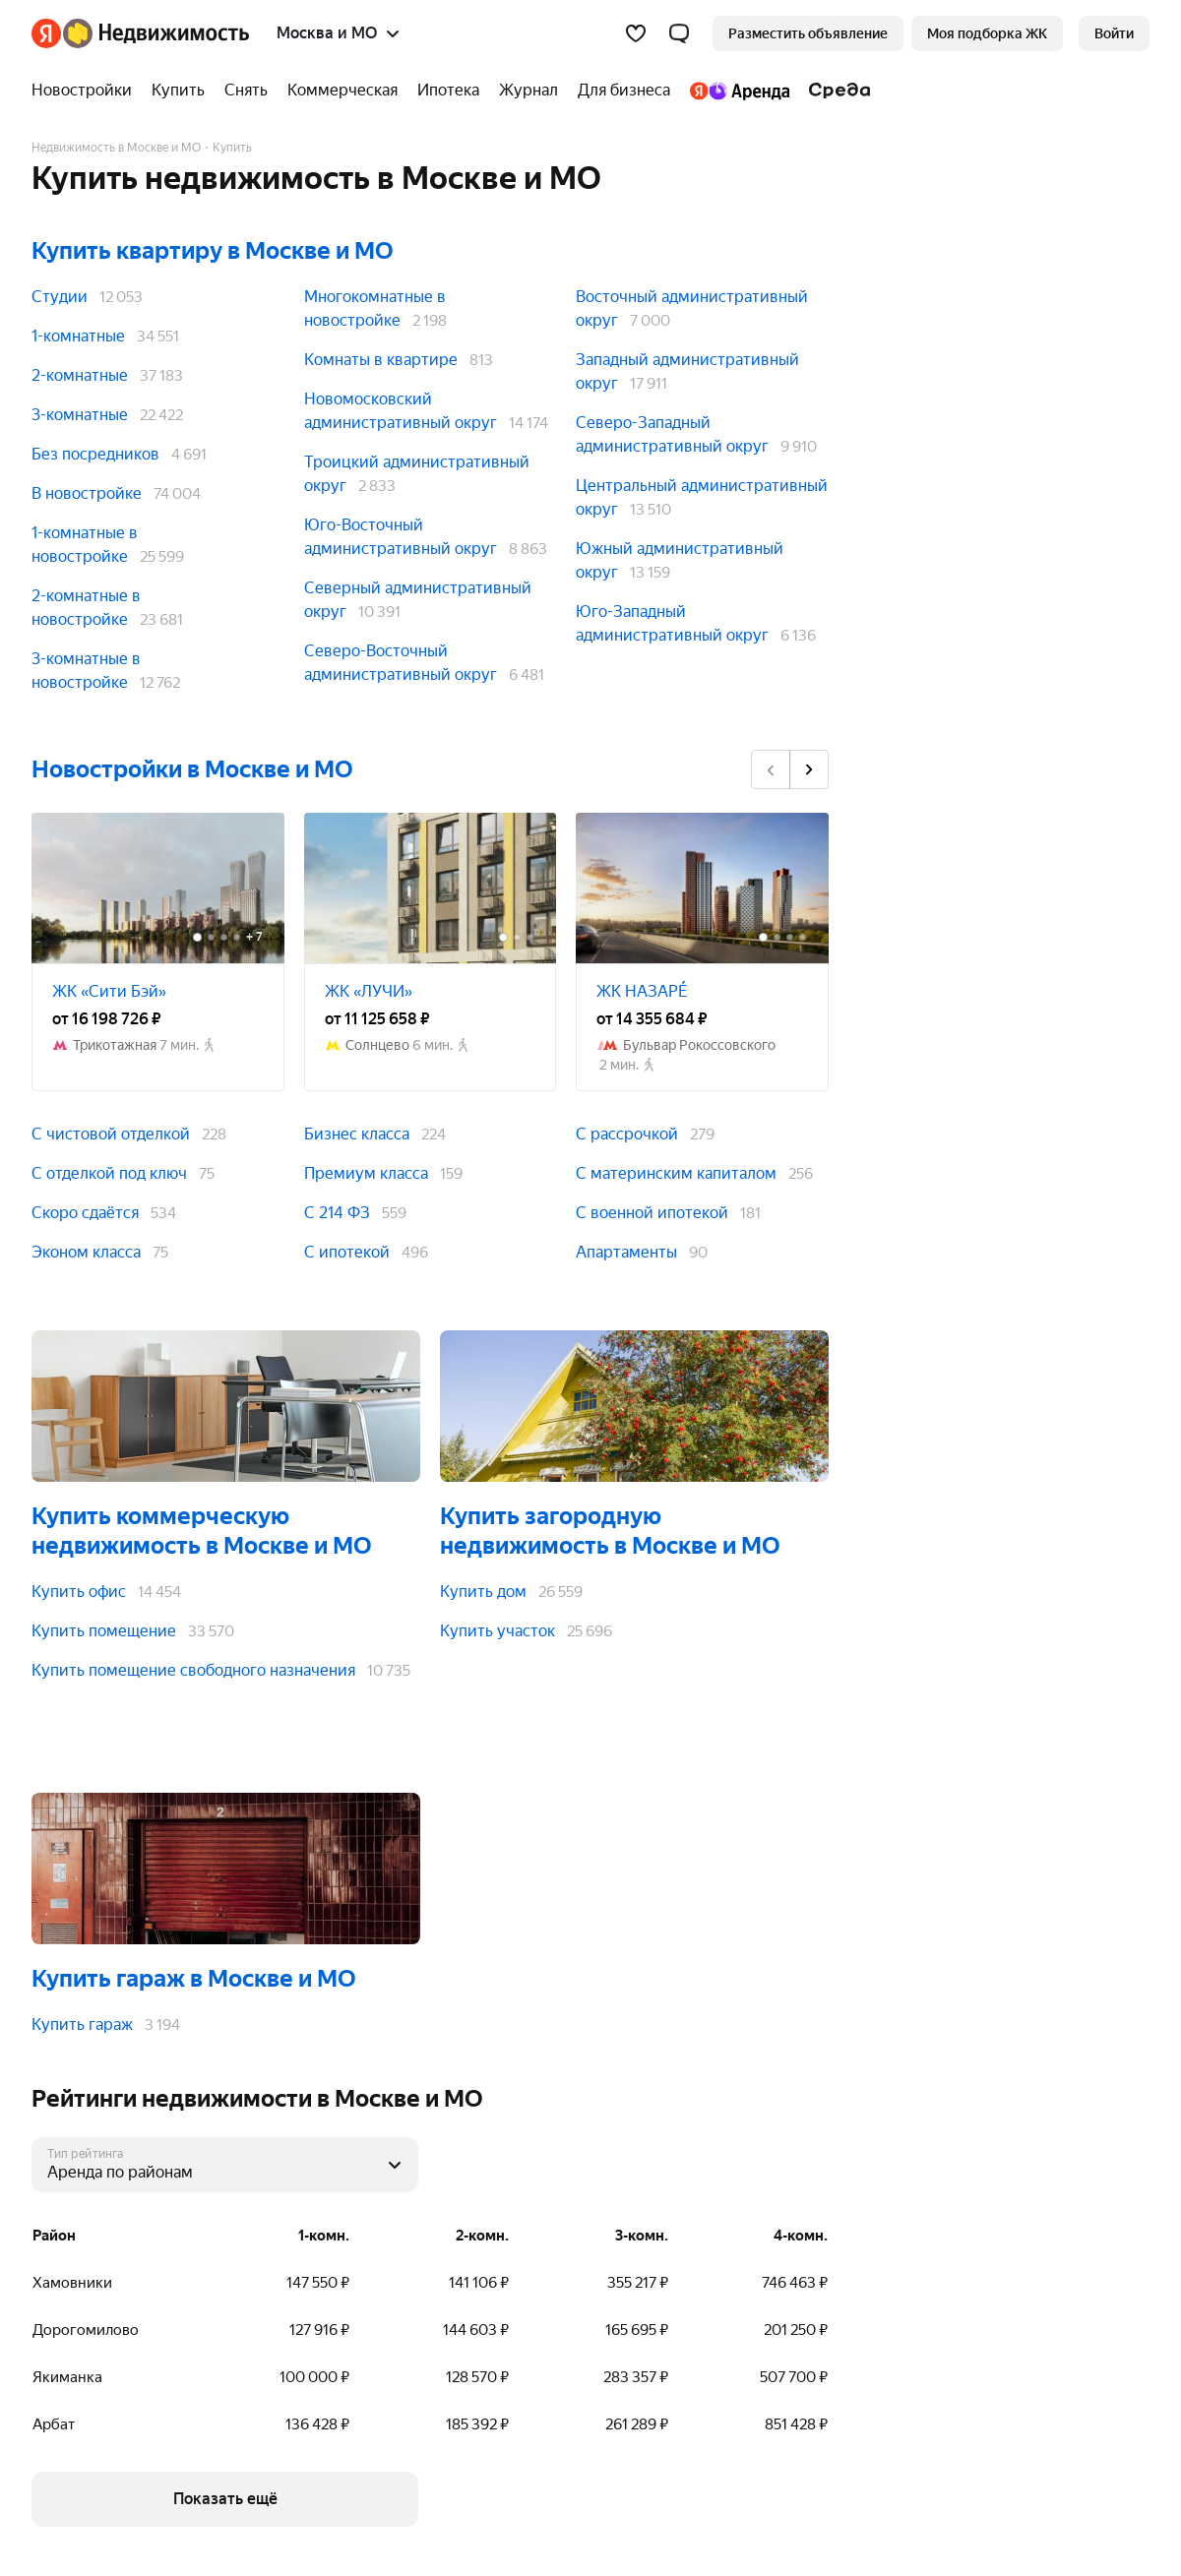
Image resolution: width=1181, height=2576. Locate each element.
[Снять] (246, 90)
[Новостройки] (86, 90)
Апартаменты (626, 1252)
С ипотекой (347, 1252)
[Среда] (835, 90)
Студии (59, 296)
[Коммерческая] (342, 90)
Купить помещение (103, 1631)
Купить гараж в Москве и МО (193, 1979)
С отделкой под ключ (109, 1173)
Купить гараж (82, 2024)
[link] (1114, 33)
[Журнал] (528, 90)
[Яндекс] (46, 33)
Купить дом (483, 1591)
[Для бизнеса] (624, 90)
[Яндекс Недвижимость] (156, 33)
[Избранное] (635, 33)
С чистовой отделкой (110, 1134)
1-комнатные (78, 336)
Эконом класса (86, 1252)
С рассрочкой (627, 1134)
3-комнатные (79, 414)
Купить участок (497, 1631)
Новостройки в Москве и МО (192, 769)
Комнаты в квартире (381, 359)
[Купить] (178, 90)
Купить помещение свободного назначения (193, 1670)
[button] (679, 33)
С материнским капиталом (676, 1173)
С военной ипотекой (652, 1212)
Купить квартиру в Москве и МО (212, 251)
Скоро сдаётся (85, 1212)
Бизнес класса (356, 1134)
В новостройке (86, 493)
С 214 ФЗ (337, 1212)
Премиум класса (366, 1173)
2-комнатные (79, 375)
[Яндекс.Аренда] (739, 90)
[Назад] (770, 769)
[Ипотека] (448, 90)
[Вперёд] (809, 769)
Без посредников (95, 454)
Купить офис (78, 1591)
